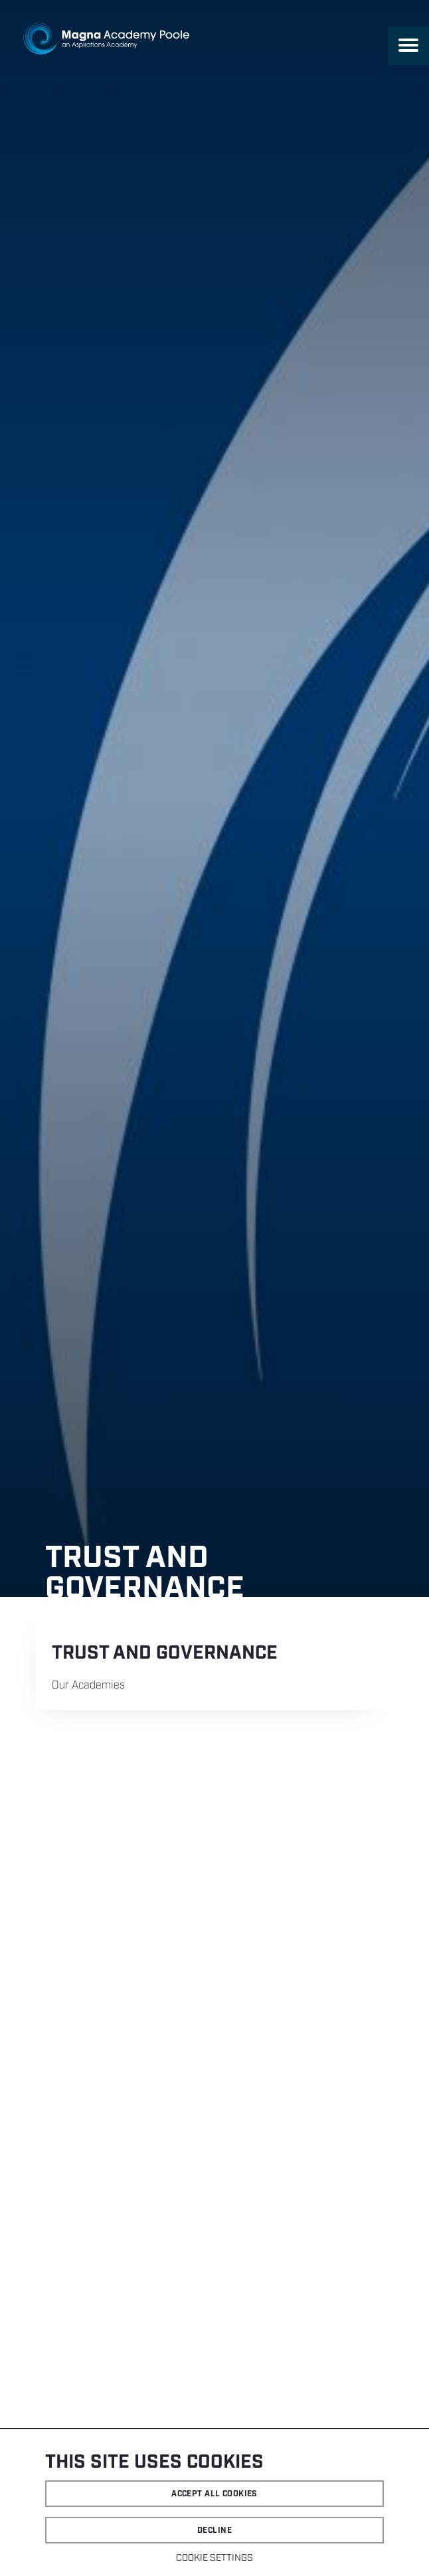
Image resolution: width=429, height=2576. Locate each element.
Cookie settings (214, 2558)
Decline (214, 2530)
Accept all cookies (214, 2494)
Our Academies (88, 1686)
